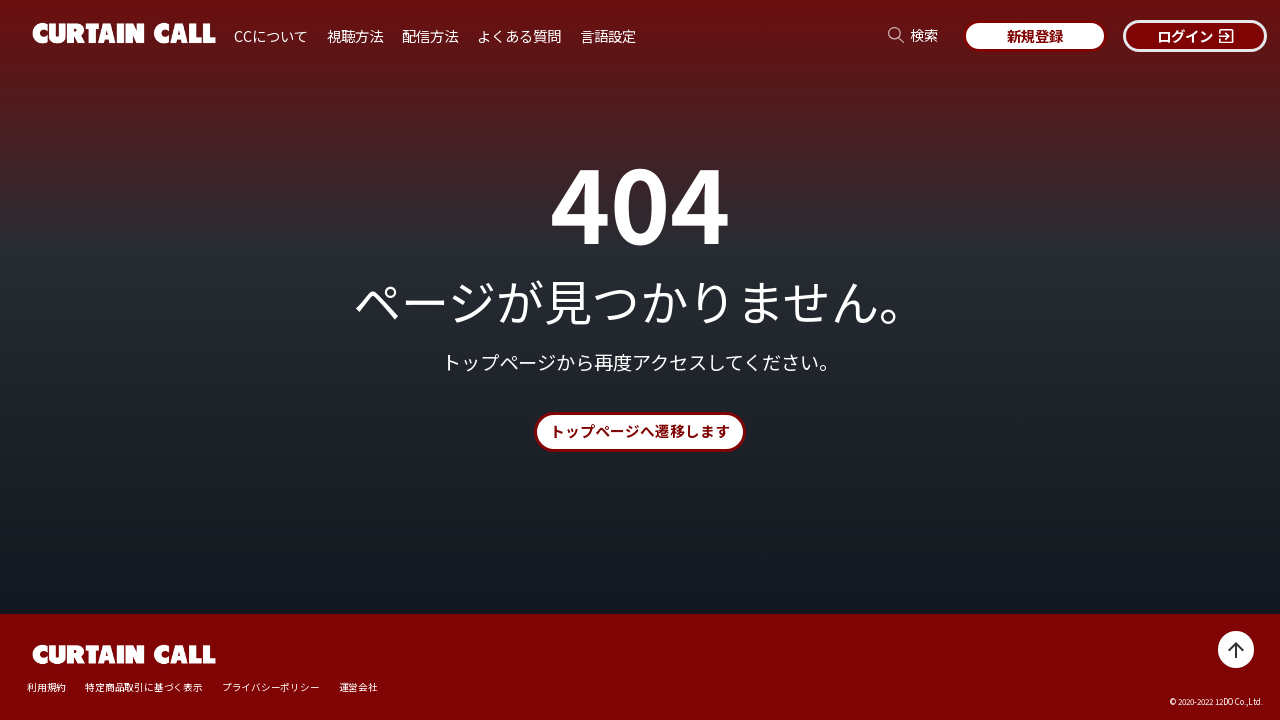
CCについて (271, 35)
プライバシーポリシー (271, 687)
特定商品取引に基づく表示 (143, 687)
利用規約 (46, 687)
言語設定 (608, 35)
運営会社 (358, 687)
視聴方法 (355, 35)
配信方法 (430, 35)
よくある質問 (519, 35)
